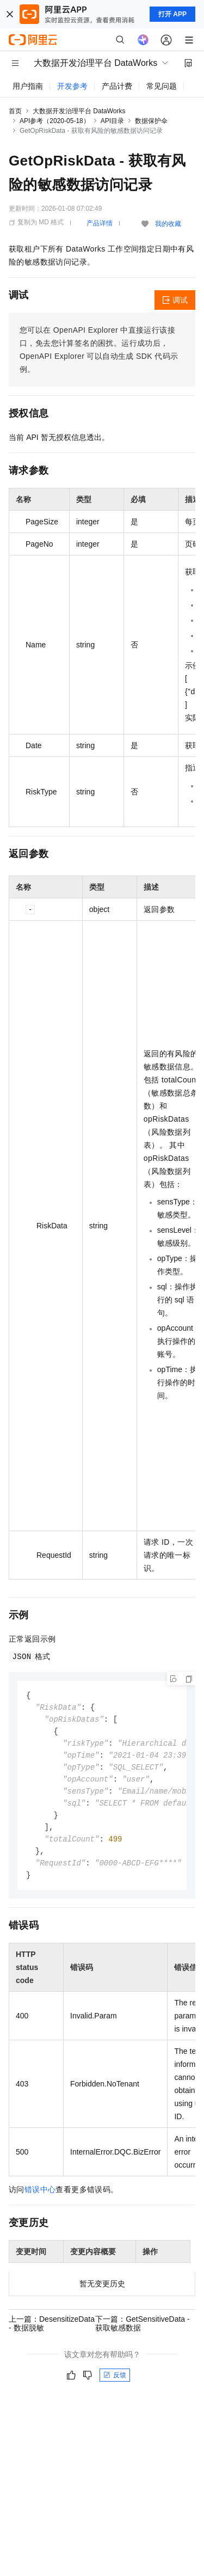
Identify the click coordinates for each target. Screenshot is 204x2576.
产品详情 (99, 223)
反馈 (114, 2384)
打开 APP (172, 14)
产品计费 (117, 86)
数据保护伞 (151, 121)
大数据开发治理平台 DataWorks (79, 111)
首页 (15, 111)
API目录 (112, 121)
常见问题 (161, 86)
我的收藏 (168, 224)
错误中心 (40, 2198)
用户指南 (28, 86)
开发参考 (72, 86)
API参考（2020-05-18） (55, 121)
